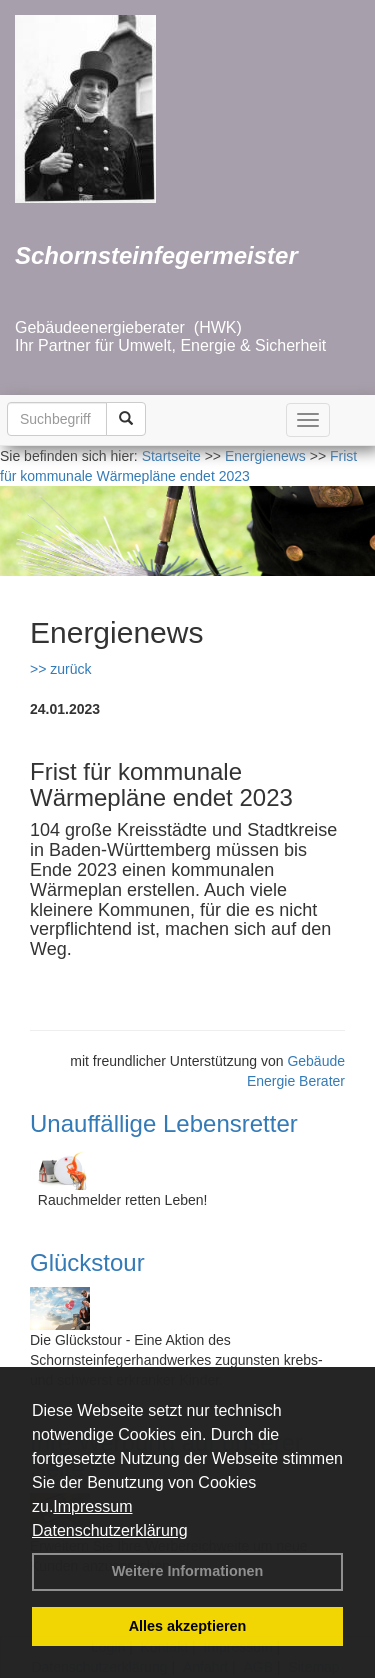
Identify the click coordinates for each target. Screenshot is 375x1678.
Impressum (92, 1506)
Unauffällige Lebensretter (164, 1123)
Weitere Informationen (188, 1571)
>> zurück (60, 669)
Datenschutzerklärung (110, 1530)
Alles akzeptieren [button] (188, 1626)
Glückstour (87, 1262)
